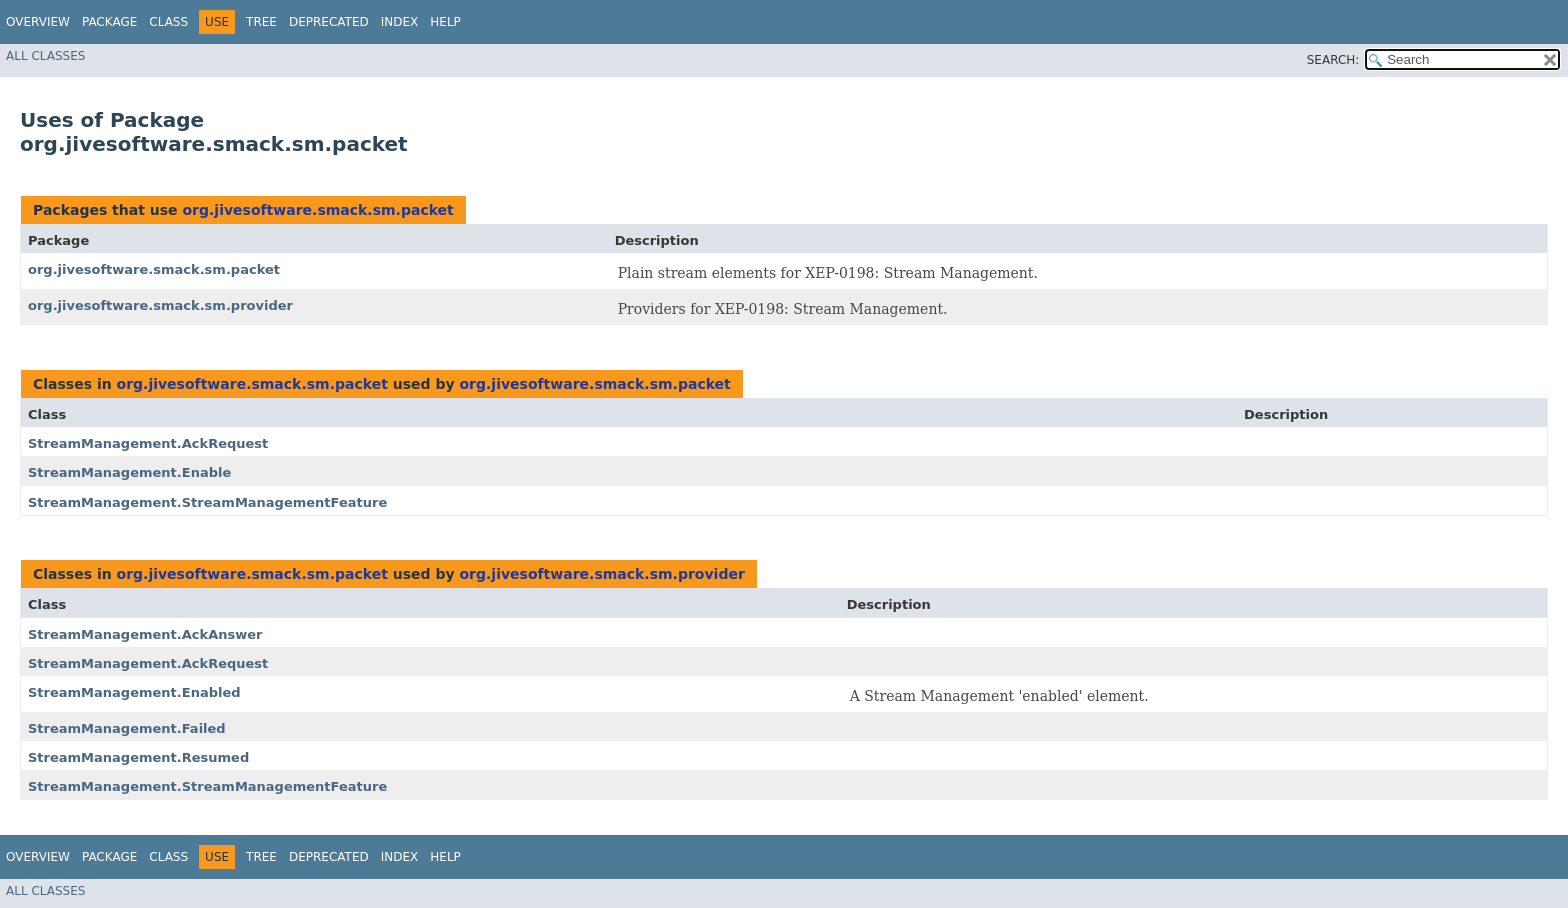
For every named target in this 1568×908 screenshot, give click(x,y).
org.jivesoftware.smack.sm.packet (317, 210)
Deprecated (329, 22)
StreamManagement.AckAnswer (145, 634)
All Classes (45, 56)
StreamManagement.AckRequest (148, 443)
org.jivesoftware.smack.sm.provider (160, 305)
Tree (261, 22)
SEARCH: (1333, 60)
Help (445, 22)
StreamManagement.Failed (127, 728)
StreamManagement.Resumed (138, 757)
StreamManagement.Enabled (134, 692)
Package (109, 22)
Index (400, 22)
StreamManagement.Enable (129, 472)
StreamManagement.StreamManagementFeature (207, 502)
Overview (38, 22)
